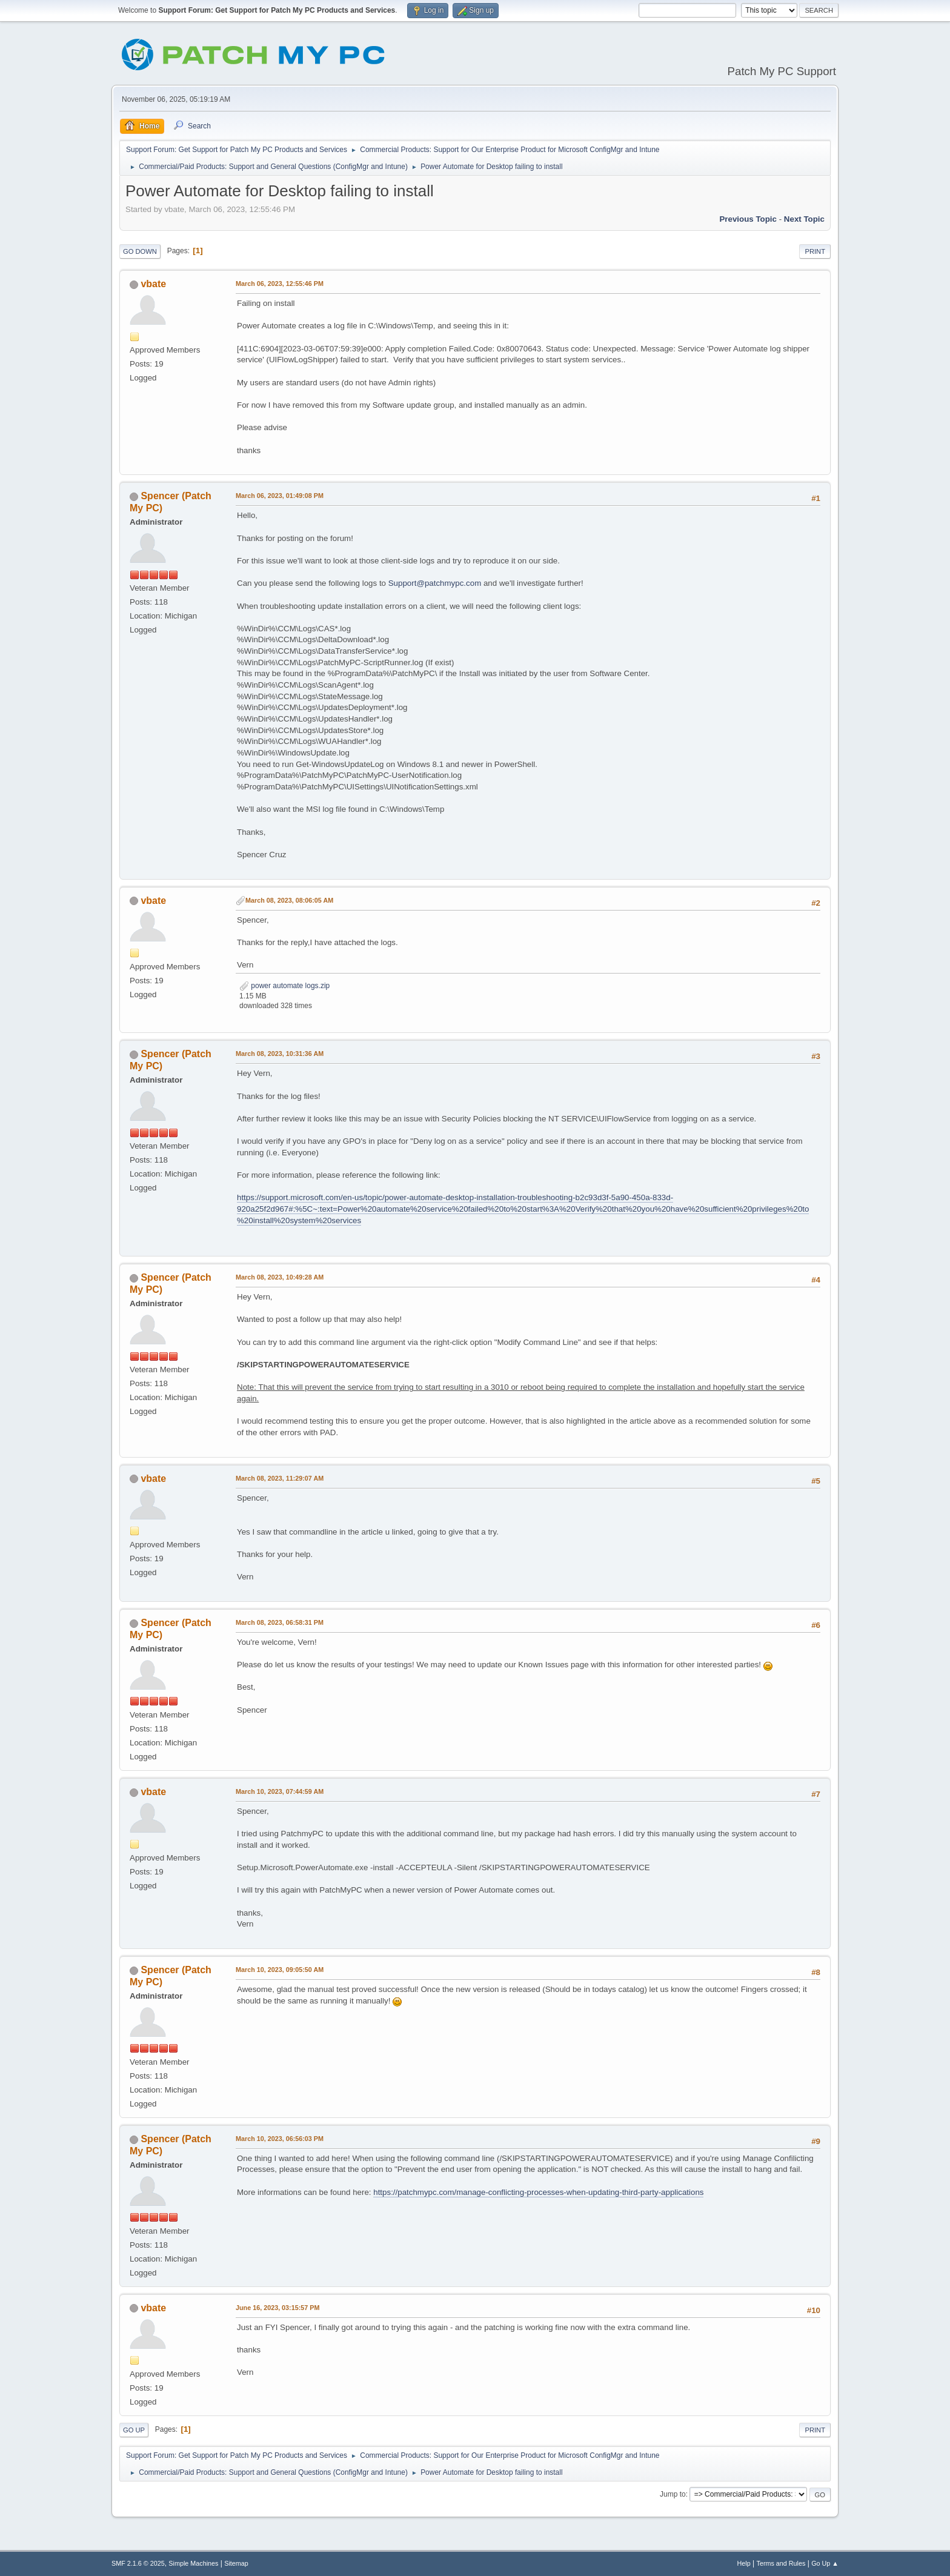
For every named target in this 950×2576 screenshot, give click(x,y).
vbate (153, 284)
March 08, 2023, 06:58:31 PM (280, 1622)
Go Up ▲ (825, 2563)
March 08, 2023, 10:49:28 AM (280, 1277)
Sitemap (236, 2563)
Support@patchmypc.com (435, 583)
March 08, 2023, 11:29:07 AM (280, 1478)
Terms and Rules (781, 2563)
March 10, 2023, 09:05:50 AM (280, 1969)
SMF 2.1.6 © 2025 (138, 2563)
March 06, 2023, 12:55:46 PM (280, 283)
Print (815, 251)
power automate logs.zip (284, 985)
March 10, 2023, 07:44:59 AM (280, 1791)
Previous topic (748, 219)
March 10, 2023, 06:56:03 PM (280, 2138)
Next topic (804, 219)
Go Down (140, 251)
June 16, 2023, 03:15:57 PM (277, 2307)
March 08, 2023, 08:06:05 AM (289, 900)
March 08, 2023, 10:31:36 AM (280, 1053)
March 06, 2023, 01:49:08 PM (280, 495)
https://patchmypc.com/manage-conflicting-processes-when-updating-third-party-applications (538, 2192)
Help (744, 2563)
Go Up (134, 2430)
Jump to (673, 2494)
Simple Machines (193, 2563)
